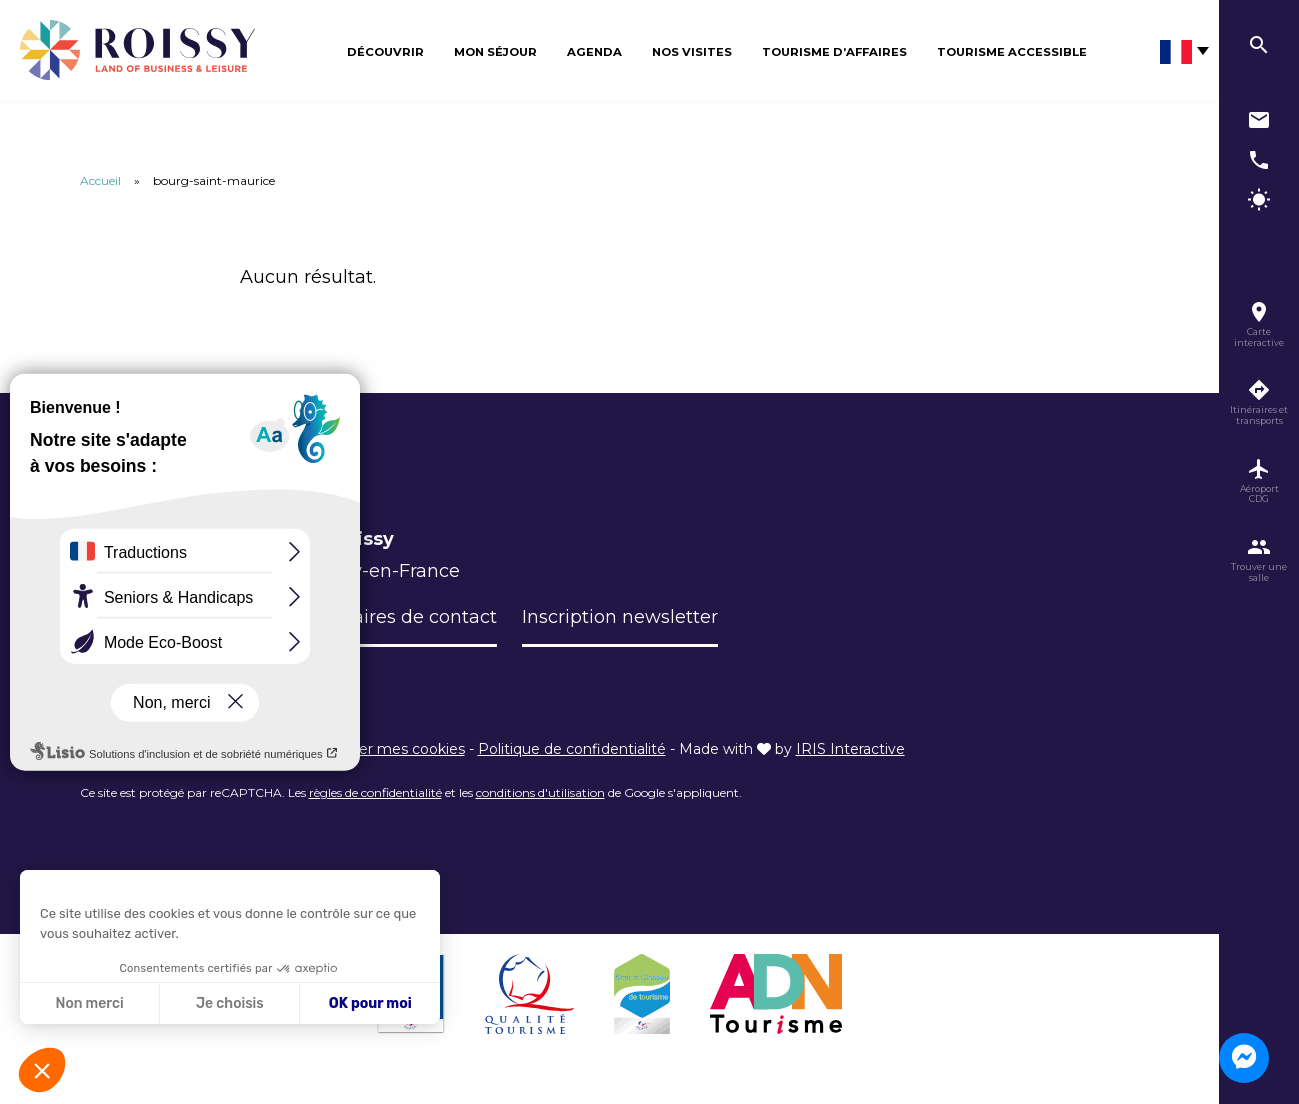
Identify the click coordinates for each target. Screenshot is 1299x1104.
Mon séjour (495, 52)
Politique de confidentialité (572, 749)
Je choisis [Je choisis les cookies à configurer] (230, 1003)
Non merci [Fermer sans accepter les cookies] (89, 1003)
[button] (42, 1070)
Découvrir (385, 52)
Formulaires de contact (392, 617)
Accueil (100, 180)
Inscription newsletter (620, 617)
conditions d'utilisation (540, 792)
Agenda (594, 52)
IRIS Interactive (850, 749)
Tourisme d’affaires (834, 52)
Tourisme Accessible (1012, 52)
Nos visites (692, 52)
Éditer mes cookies (398, 749)
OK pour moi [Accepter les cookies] (370, 1003)
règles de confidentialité (375, 792)
